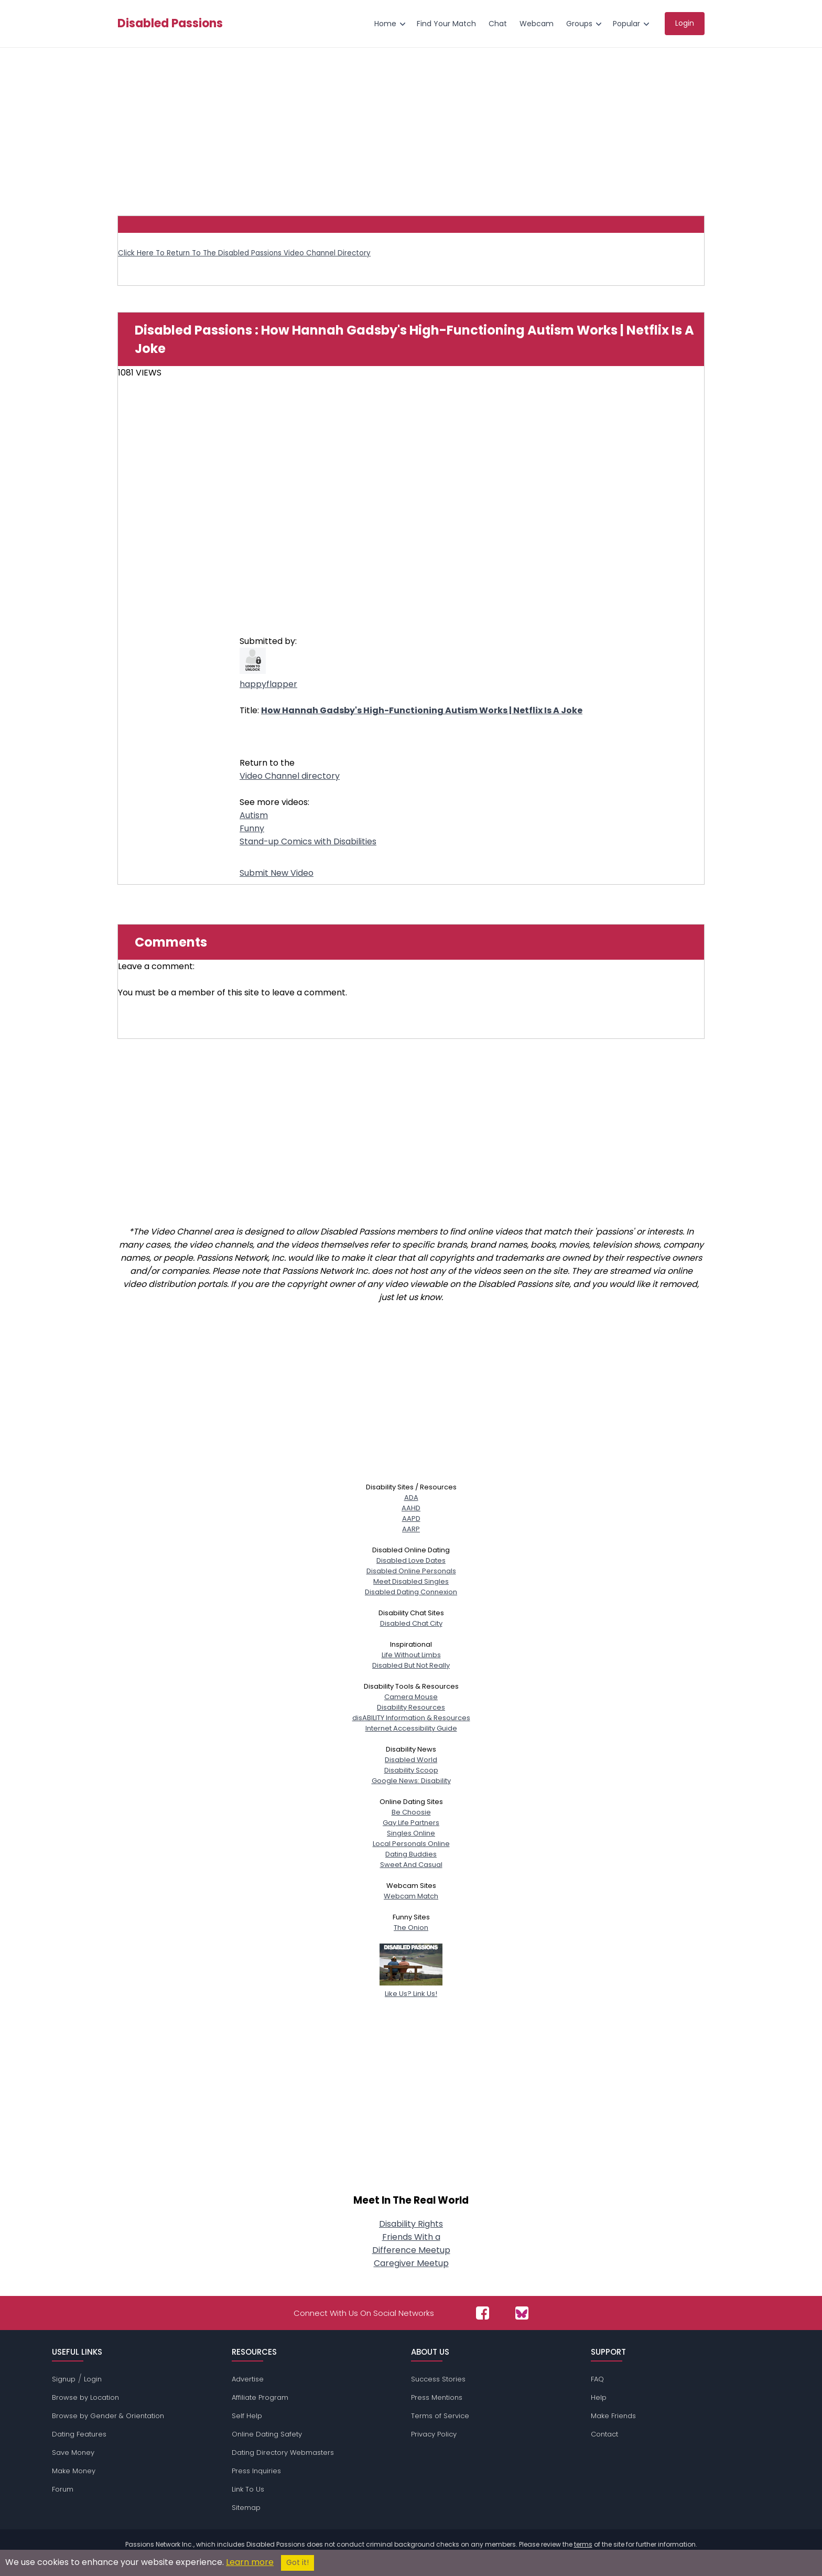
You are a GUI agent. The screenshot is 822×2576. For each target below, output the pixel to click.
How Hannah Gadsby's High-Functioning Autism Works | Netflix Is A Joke (421, 710)
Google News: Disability (411, 1781)
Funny (252, 828)
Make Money (73, 2471)
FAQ (597, 2379)
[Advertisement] (411, 126)
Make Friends (613, 2416)
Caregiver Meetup (411, 2263)
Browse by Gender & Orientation (108, 2416)
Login (93, 2379)
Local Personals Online (411, 1844)
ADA (411, 1497)
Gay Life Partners (411, 1823)
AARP (411, 1529)
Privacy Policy (434, 2434)
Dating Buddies (411, 1854)
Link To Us (248, 2489)
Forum (62, 2489)
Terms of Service (440, 2416)
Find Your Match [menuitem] (446, 23)
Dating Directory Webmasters (283, 2452)
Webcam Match (411, 1896)
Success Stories (438, 2379)
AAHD (411, 1508)
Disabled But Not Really (411, 1665)
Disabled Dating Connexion (411, 1592)
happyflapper (268, 684)
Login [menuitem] (684, 23)
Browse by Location (85, 2397)
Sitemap (246, 2508)
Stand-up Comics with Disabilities (308, 841)
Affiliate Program (260, 2397)
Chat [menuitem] (498, 23)
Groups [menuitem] (579, 23)
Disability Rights (411, 2224)
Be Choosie (411, 1812)
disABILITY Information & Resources (411, 1718)
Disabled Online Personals (411, 1571)
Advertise (248, 2379)
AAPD (411, 1518)
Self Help (247, 2416)
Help (599, 2397)
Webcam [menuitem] (537, 23)
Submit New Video (276, 873)
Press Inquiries (256, 2471)
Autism (254, 815)
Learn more (250, 2562)
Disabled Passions (170, 23)
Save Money (73, 2452)
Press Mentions (436, 2397)
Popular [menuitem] (626, 23)
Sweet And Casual (411, 1865)
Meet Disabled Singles (411, 1581)
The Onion (411, 1928)
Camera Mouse (411, 1697)
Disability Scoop (411, 1770)
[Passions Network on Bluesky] (521, 2313)
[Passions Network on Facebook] (482, 2313)
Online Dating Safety (267, 2434)
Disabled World (411, 1760)
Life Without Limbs (411, 1655)
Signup (63, 2379)
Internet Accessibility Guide (411, 1728)
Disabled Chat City (411, 1623)
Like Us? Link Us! (411, 1988)
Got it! (297, 2563)
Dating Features (79, 2434)
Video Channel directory (290, 776)
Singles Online (411, 1833)
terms (583, 2544)
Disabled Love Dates (411, 1560)
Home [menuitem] (385, 23)
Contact (604, 2434)
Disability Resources (411, 1707)
